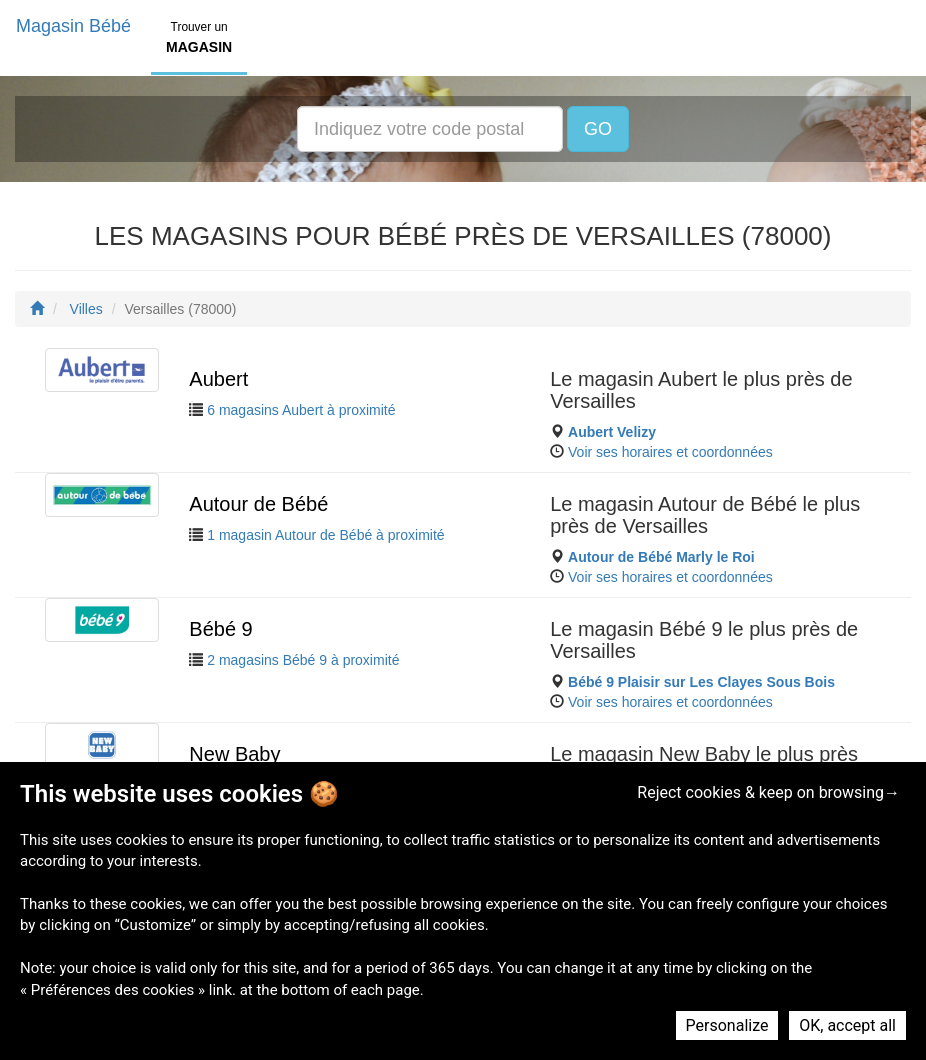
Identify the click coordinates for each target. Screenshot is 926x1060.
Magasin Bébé (73, 26)
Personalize (727, 1025)
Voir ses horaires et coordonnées (670, 452)
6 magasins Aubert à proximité (301, 410)
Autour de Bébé (258, 504)
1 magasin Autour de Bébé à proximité (325, 535)
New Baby (234, 754)
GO (598, 129)
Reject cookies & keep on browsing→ (768, 792)
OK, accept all (847, 1025)
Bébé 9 (220, 629)
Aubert (218, 379)
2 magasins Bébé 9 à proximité (303, 660)
